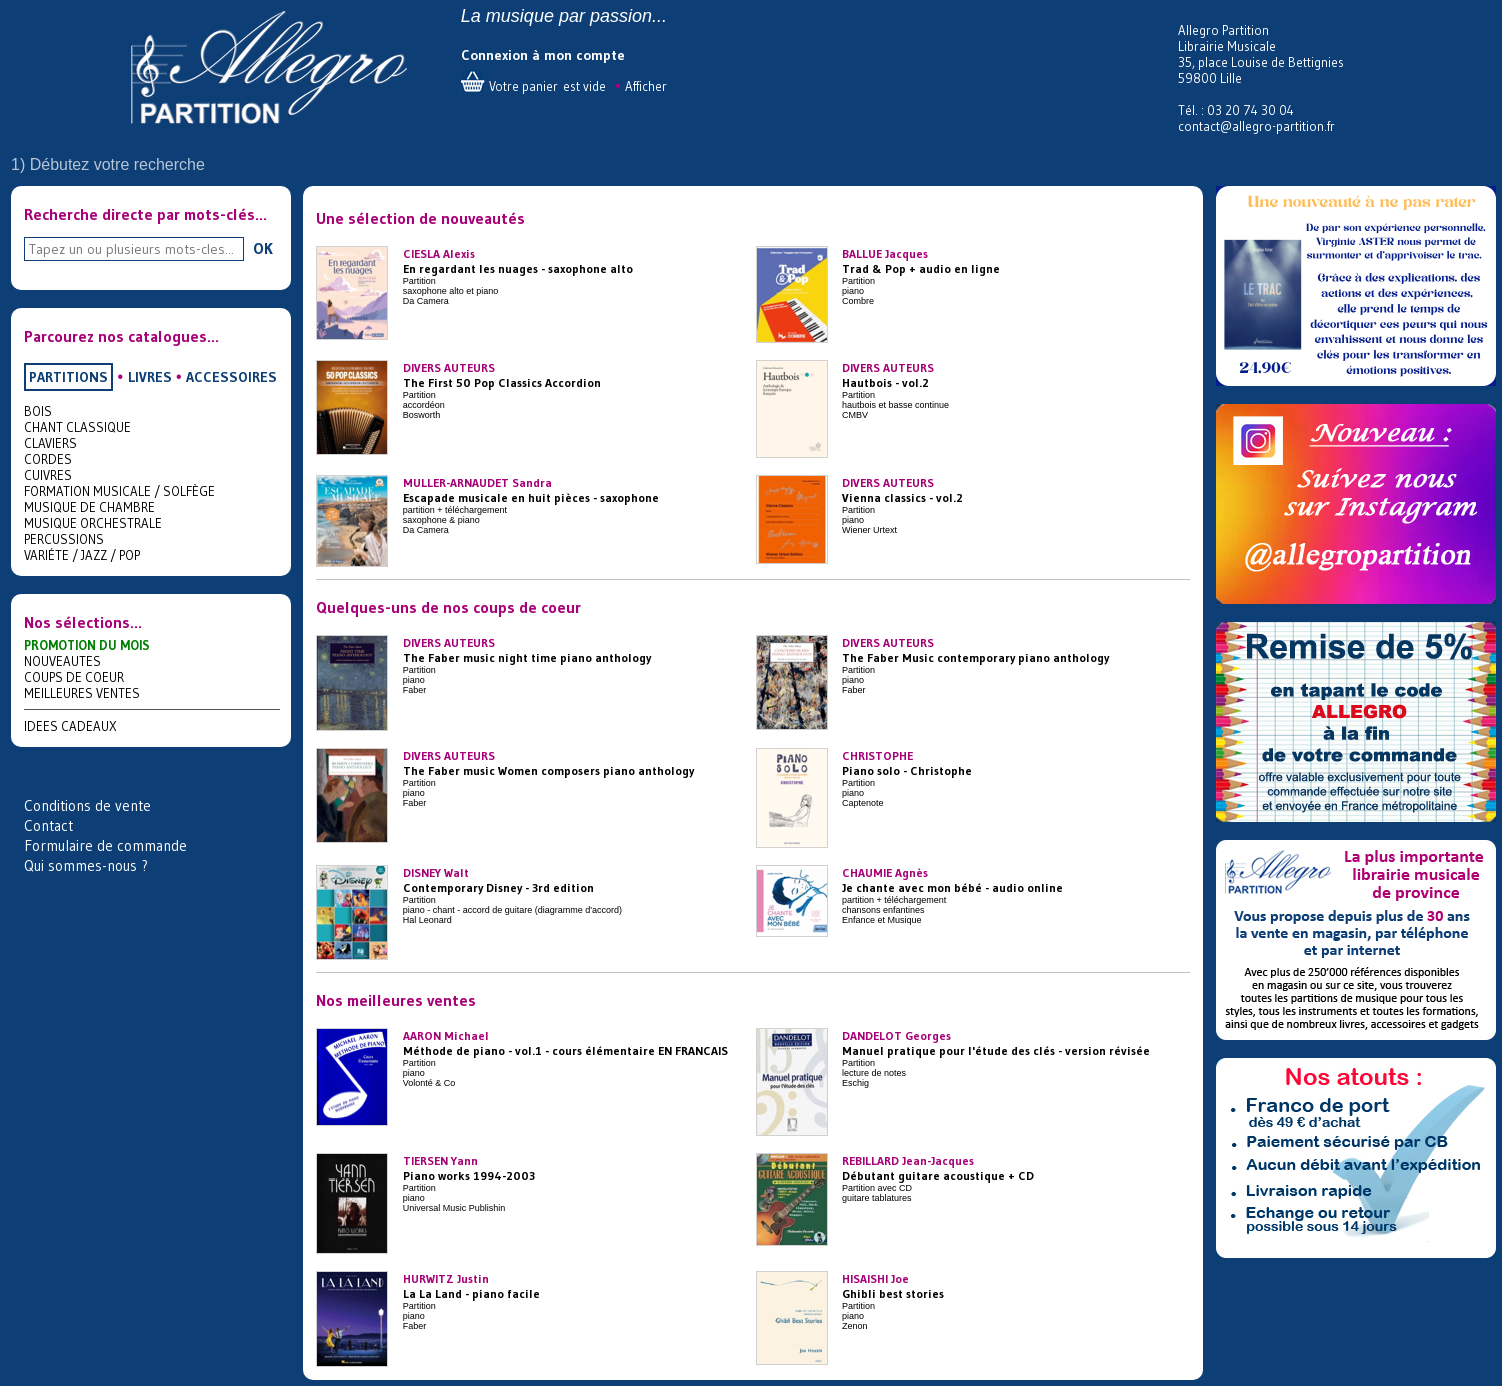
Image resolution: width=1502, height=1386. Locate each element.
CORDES (48, 459)
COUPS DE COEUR (74, 677)
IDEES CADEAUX (70, 726)
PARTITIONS (68, 377)
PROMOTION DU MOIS (87, 645)
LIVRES (150, 377)
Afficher (646, 86)
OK (263, 248)
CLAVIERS (50, 443)
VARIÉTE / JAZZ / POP (82, 555)
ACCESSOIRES (231, 377)
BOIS (38, 411)
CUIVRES (48, 475)
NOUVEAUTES (62, 661)
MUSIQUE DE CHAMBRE (89, 507)
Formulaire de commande (105, 845)
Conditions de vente (87, 805)
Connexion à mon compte (543, 55)
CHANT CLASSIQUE (77, 427)
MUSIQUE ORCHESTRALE (93, 523)
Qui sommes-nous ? (86, 865)
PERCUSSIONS (64, 539)
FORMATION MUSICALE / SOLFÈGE (119, 491)
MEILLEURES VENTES (82, 693)
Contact (48, 825)
